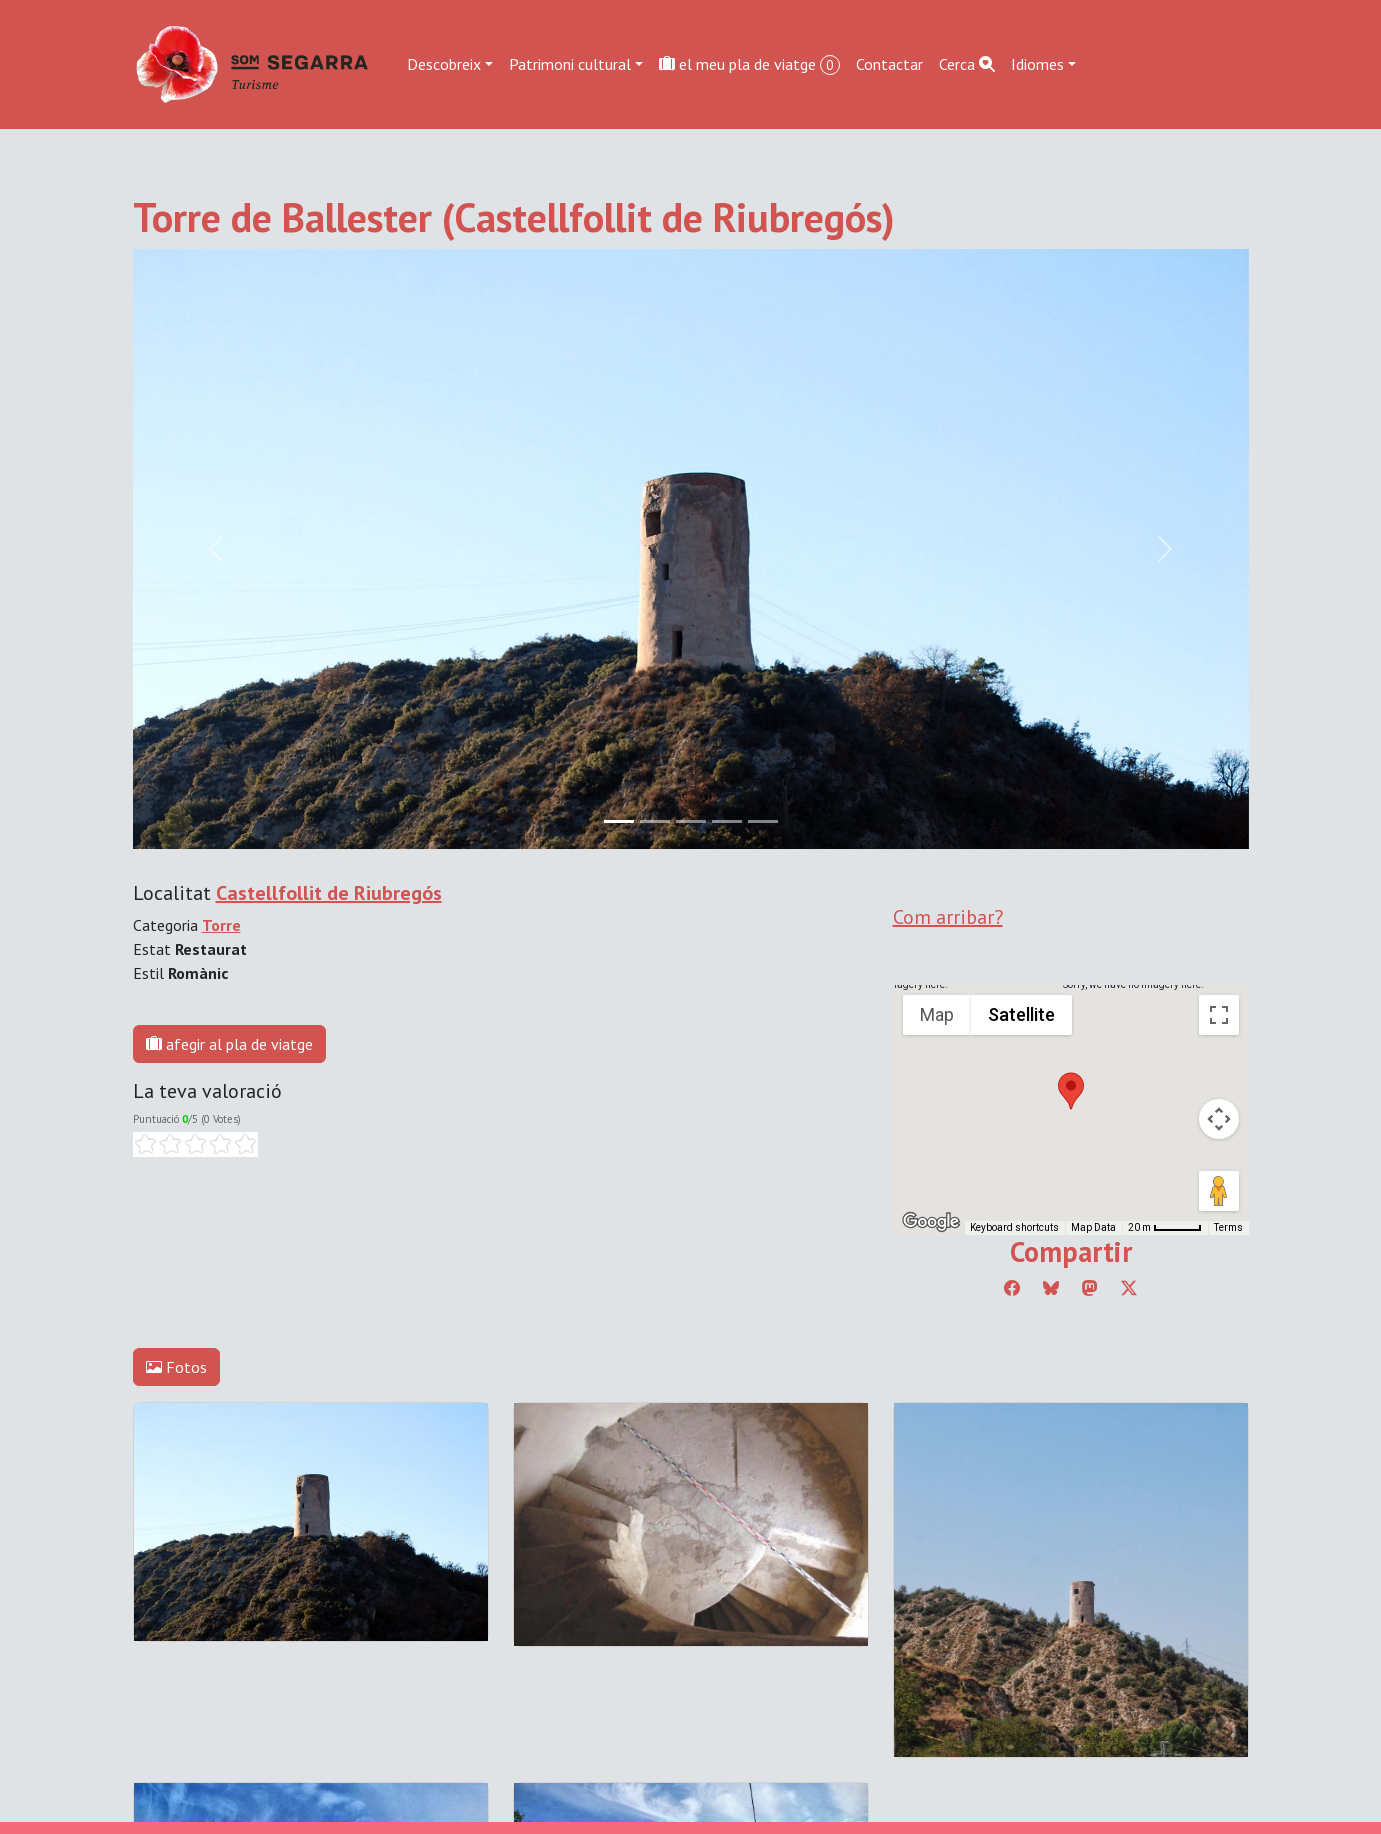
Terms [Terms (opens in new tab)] (1228, 1227)
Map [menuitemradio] (937, 1014)
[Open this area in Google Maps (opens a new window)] (931, 1222)
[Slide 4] (763, 821)
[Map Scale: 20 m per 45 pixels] (1165, 1228)
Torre (221, 925)
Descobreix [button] (444, 64)
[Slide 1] (655, 821)
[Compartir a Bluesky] (1051, 1288)
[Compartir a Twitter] (1129, 1288)
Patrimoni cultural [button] (570, 64)
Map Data (1093, 1227)
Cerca (967, 64)
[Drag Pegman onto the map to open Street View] (1219, 1191)
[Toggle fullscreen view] (1219, 1015)
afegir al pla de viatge (229, 1044)
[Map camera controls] (1219, 1119)
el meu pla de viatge (749, 64)
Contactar (889, 64)
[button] (1071, 1091)
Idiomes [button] (1037, 64)
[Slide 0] (619, 821)
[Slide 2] (691, 821)
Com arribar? (948, 917)
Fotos (176, 1367)
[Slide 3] (727, 821)
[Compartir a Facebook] (1012, 1288)
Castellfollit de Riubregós (329, 893)
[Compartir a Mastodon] (1090, 1288)
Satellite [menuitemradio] (1021, 1014)
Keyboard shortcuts (1014, 1227)
